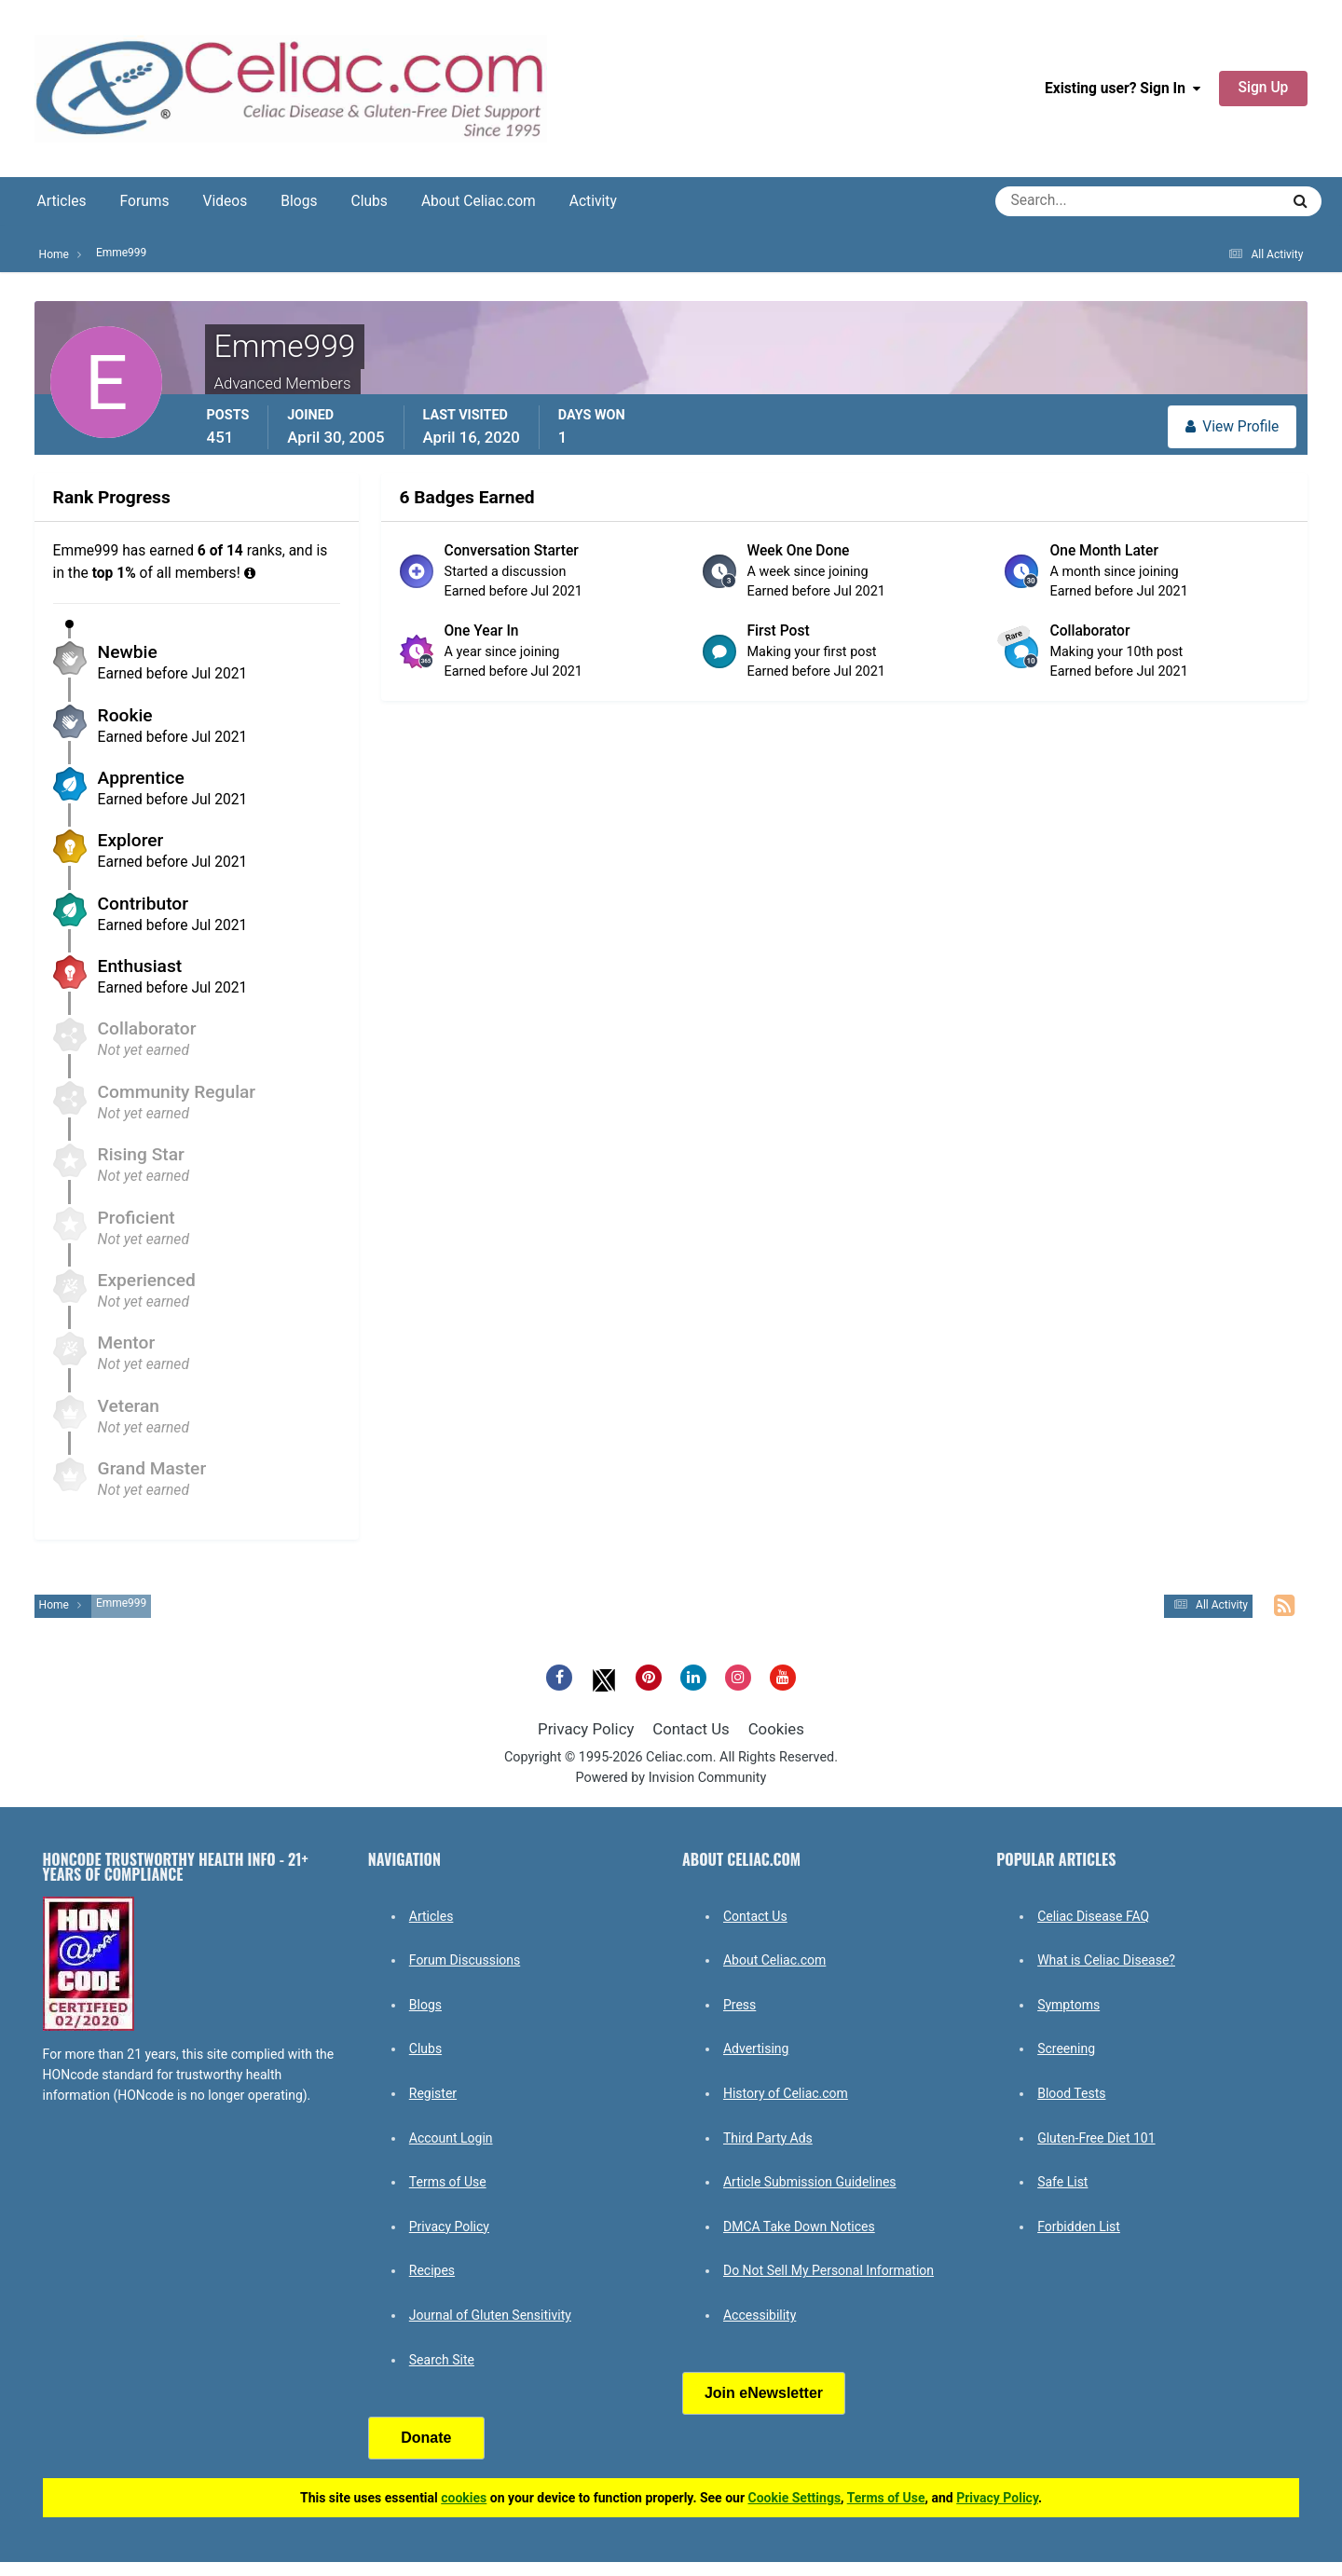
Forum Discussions (464, 1960)
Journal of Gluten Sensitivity (490, 2315)
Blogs (299, 201)
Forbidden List (1078, 2226)
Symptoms (1068, 2004)
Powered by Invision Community (671, 1778)
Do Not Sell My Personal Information (828, 2270)
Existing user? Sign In (1122, 88)
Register (433, 2093)
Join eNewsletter (764, 2393)
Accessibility (759, 2315)
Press (739, 2004)
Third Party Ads (768, 2138)
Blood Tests (1071, 2093)
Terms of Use (447, 2181)
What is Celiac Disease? (1106, 1960)
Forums (145, 201)
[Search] (1070, 201)
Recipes (432, 2270)
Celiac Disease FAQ (1093, 1916)
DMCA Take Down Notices (799, 2226)
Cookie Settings (795, 2497)
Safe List (1062, 2181)
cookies (463, 2497)
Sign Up (1264, 87)
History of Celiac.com (785, 2093)
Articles (62, 201)
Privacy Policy (586, 1729)
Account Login (451, 2138)
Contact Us (690, 1729)
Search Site (441, 2359)
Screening (1066, 2048)
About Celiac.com (478, 201)
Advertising (755, 2048)
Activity (593, 201)
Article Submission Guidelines (810, 2181)
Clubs (369, 201)
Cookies (776, 1729)
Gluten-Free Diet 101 (1096, 2138)
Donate (426, 2438)
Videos (225, 201)
